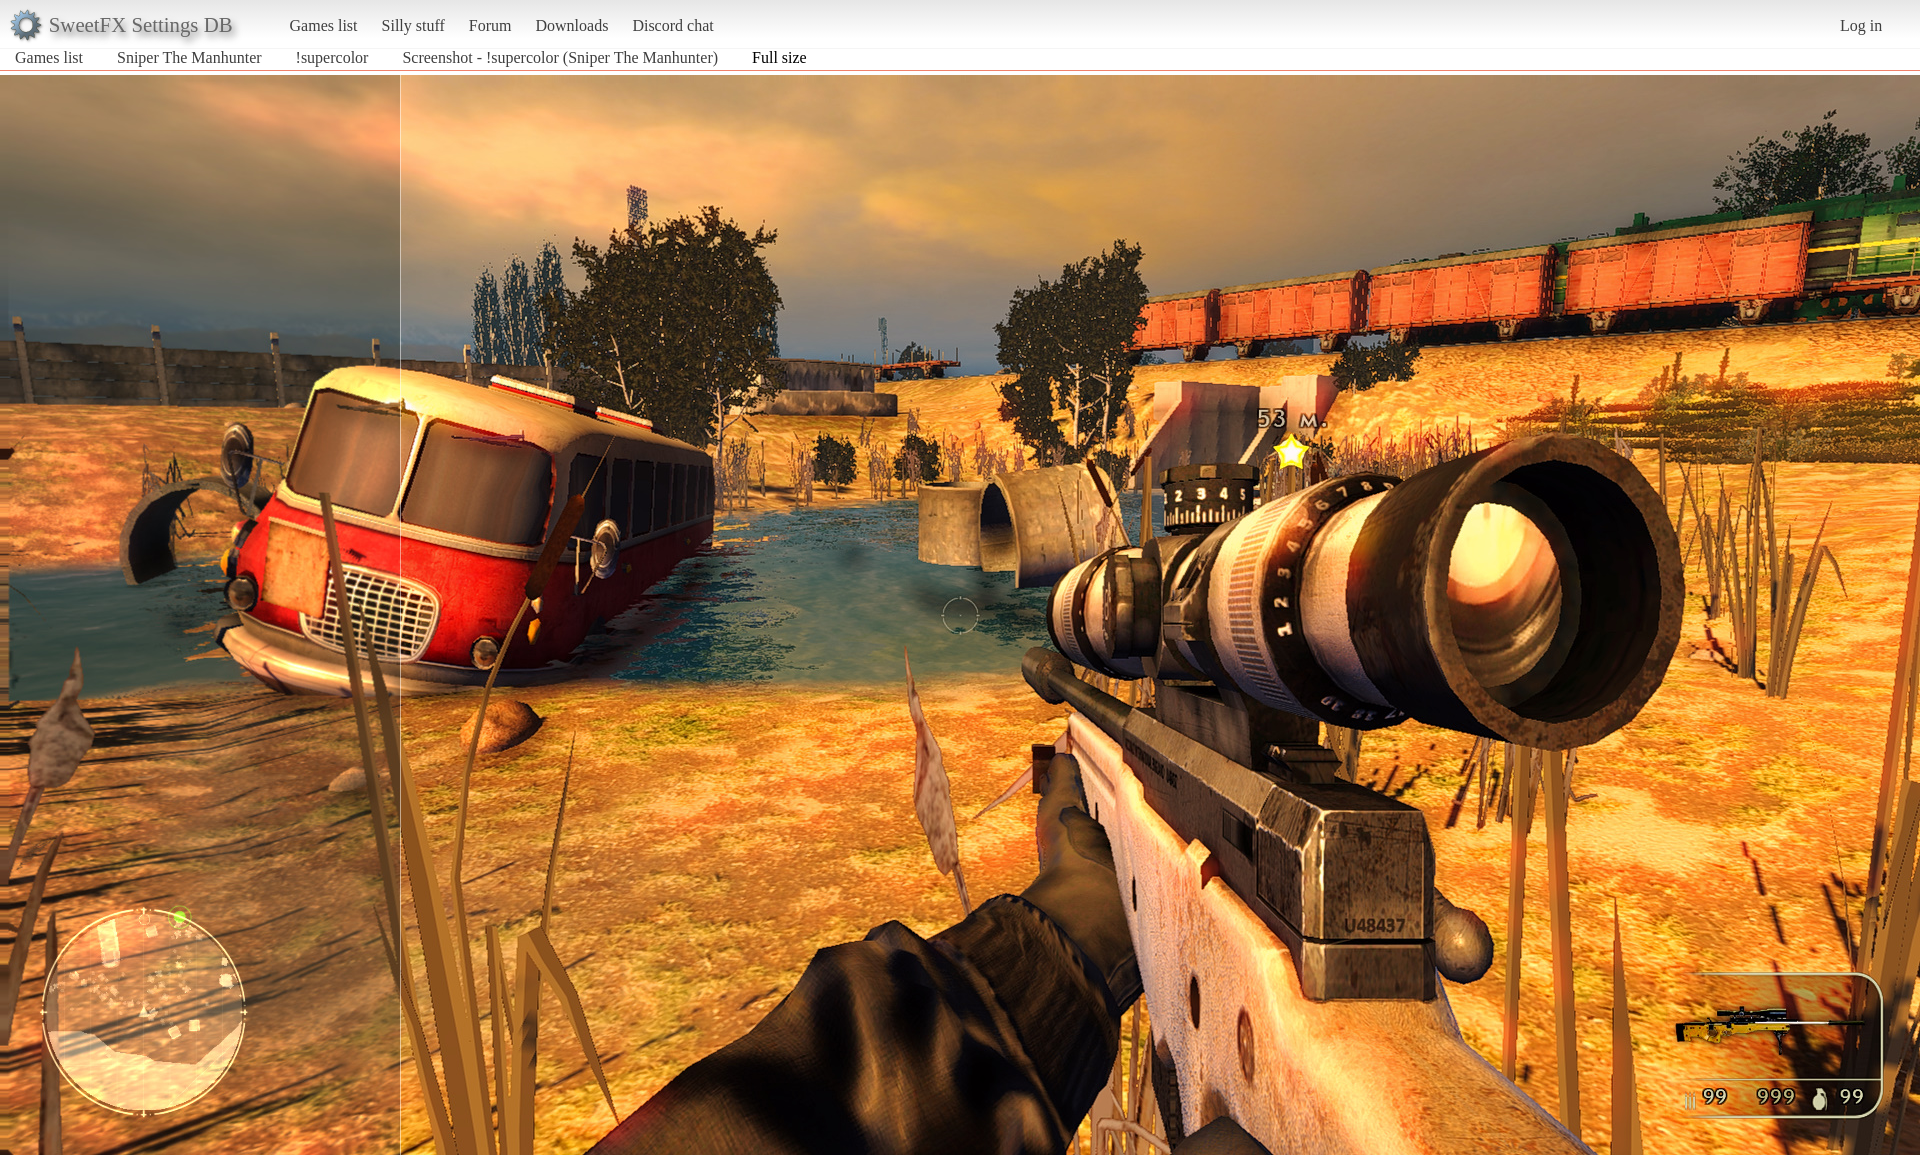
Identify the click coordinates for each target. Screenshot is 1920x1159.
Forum (490, 25)
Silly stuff (413, 25)
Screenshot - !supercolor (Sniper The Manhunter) (560, 57)
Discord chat (672, 25)
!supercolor (332, 57)
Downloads (571, 25)
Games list (324, 25)
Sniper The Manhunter (189, 57)
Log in (1861, 25)
